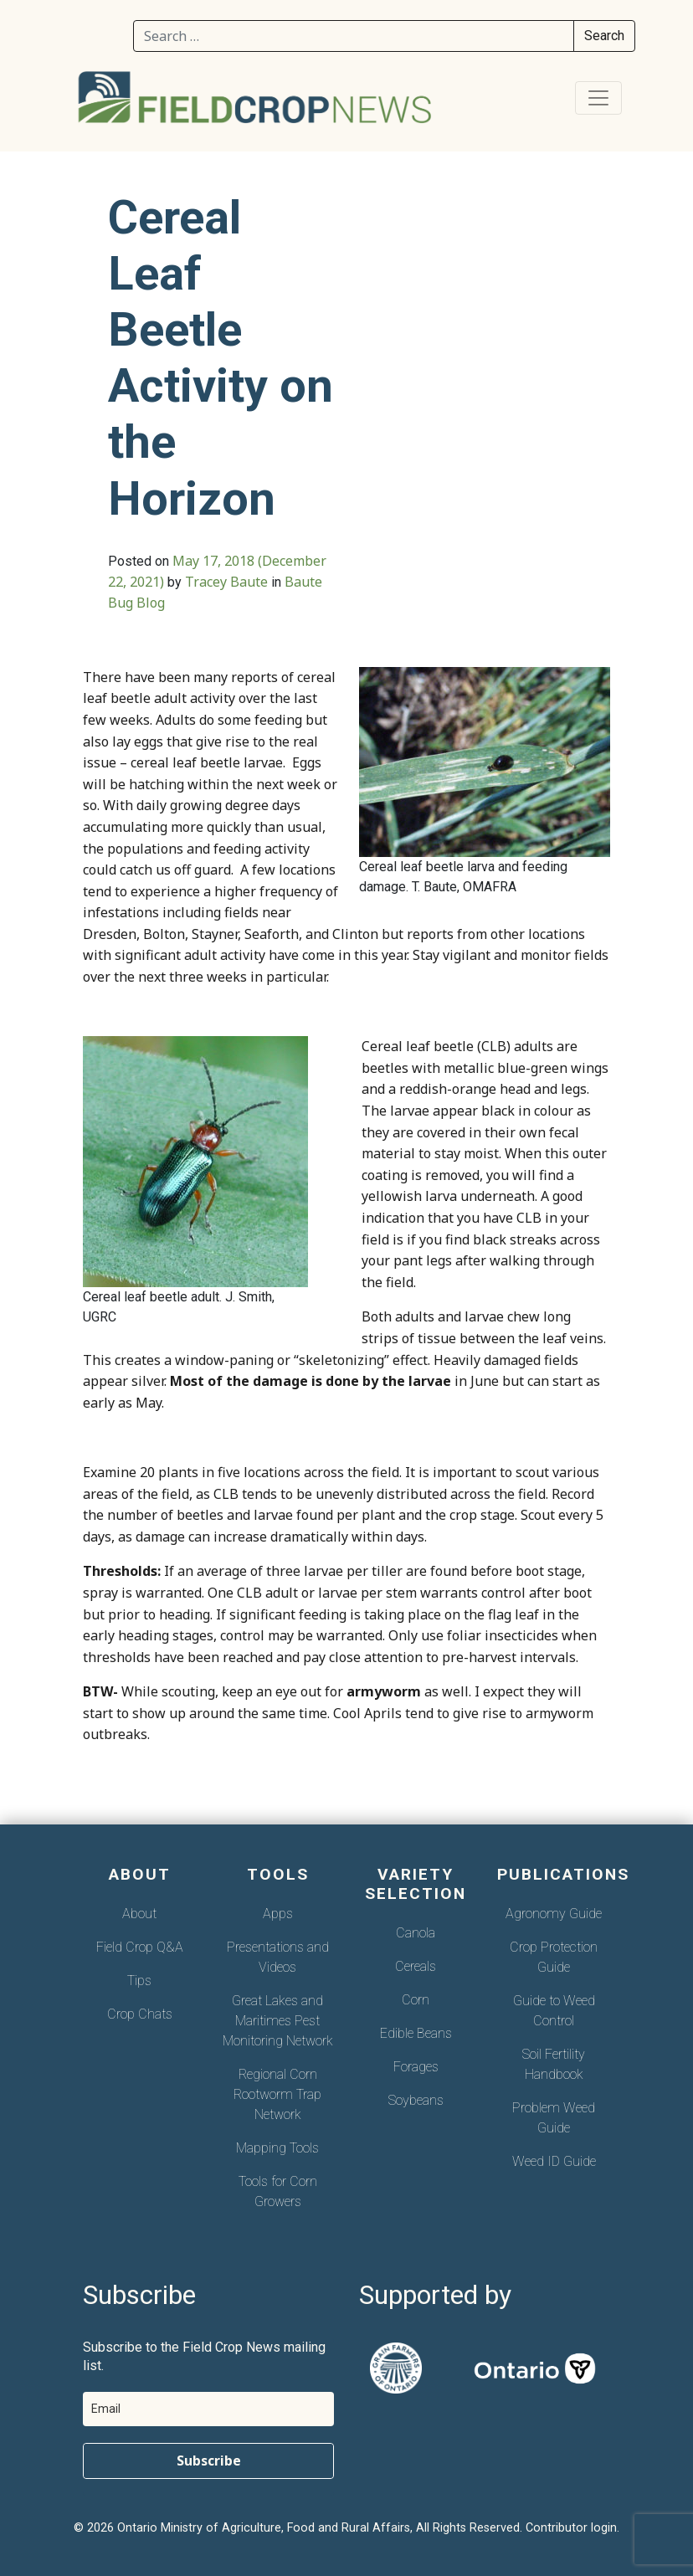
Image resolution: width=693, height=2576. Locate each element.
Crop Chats (139, 2014)
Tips (139, 1980)
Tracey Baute (226, 581)
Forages (416, 2067)
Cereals (415, 1966)
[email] (208, 2409)
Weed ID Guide (554, 2161)
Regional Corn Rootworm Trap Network (277, 2094)
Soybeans (416, 2100)
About (139, 1914)
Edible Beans (416, 2033)
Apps (278, 1914)
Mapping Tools (277, 2148)
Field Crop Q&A (139, 1947)
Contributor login (571, 2528)
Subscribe (209, 2460)
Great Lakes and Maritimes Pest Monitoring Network (278, 2021)
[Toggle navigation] (598, 98)
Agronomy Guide (554, 1914)
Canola (415, 1933)
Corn (415, 2000)
